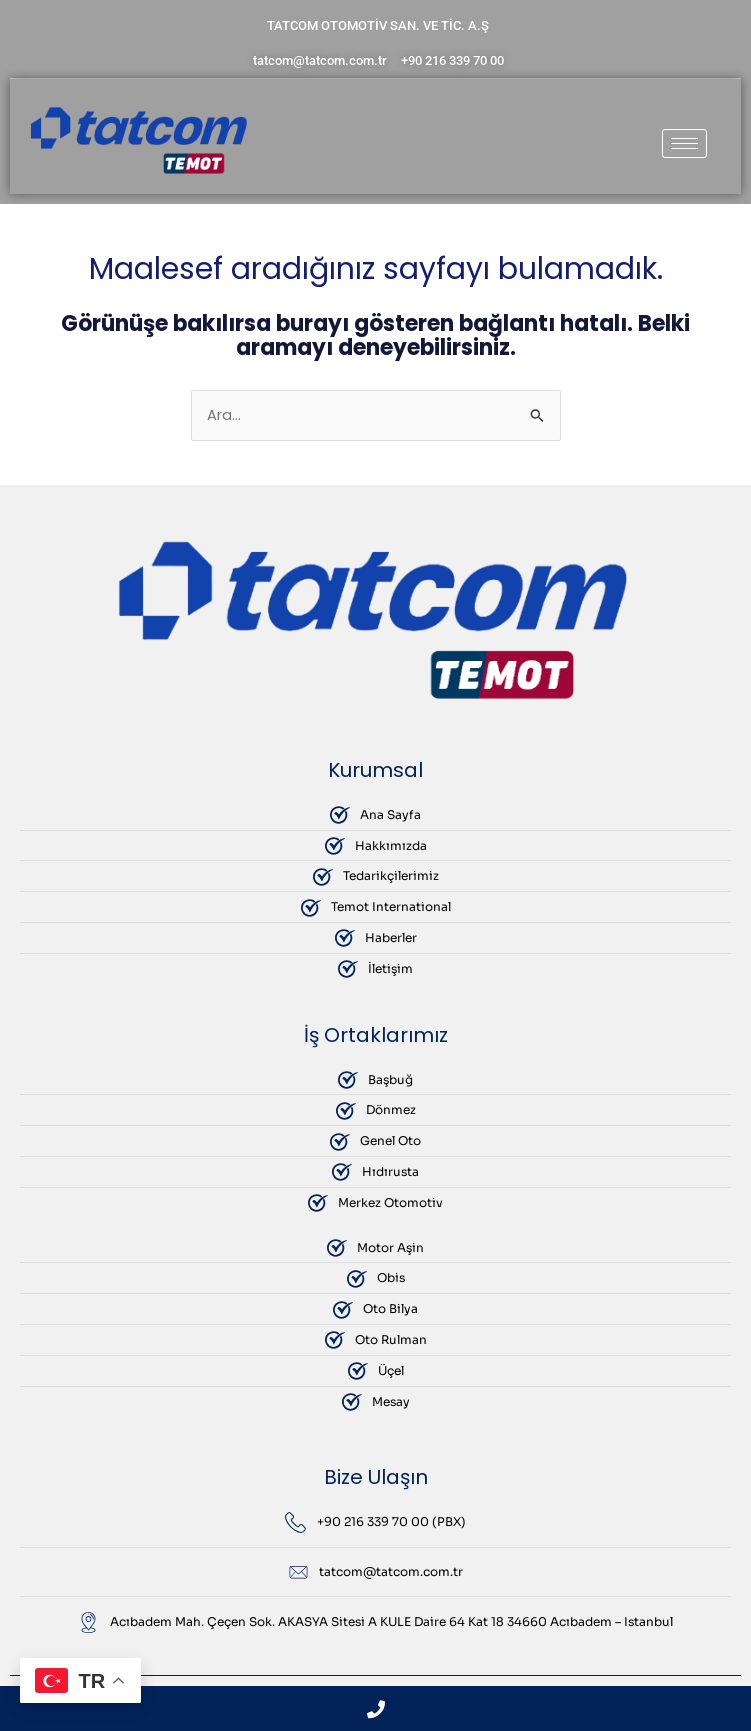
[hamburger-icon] (684, 143)
